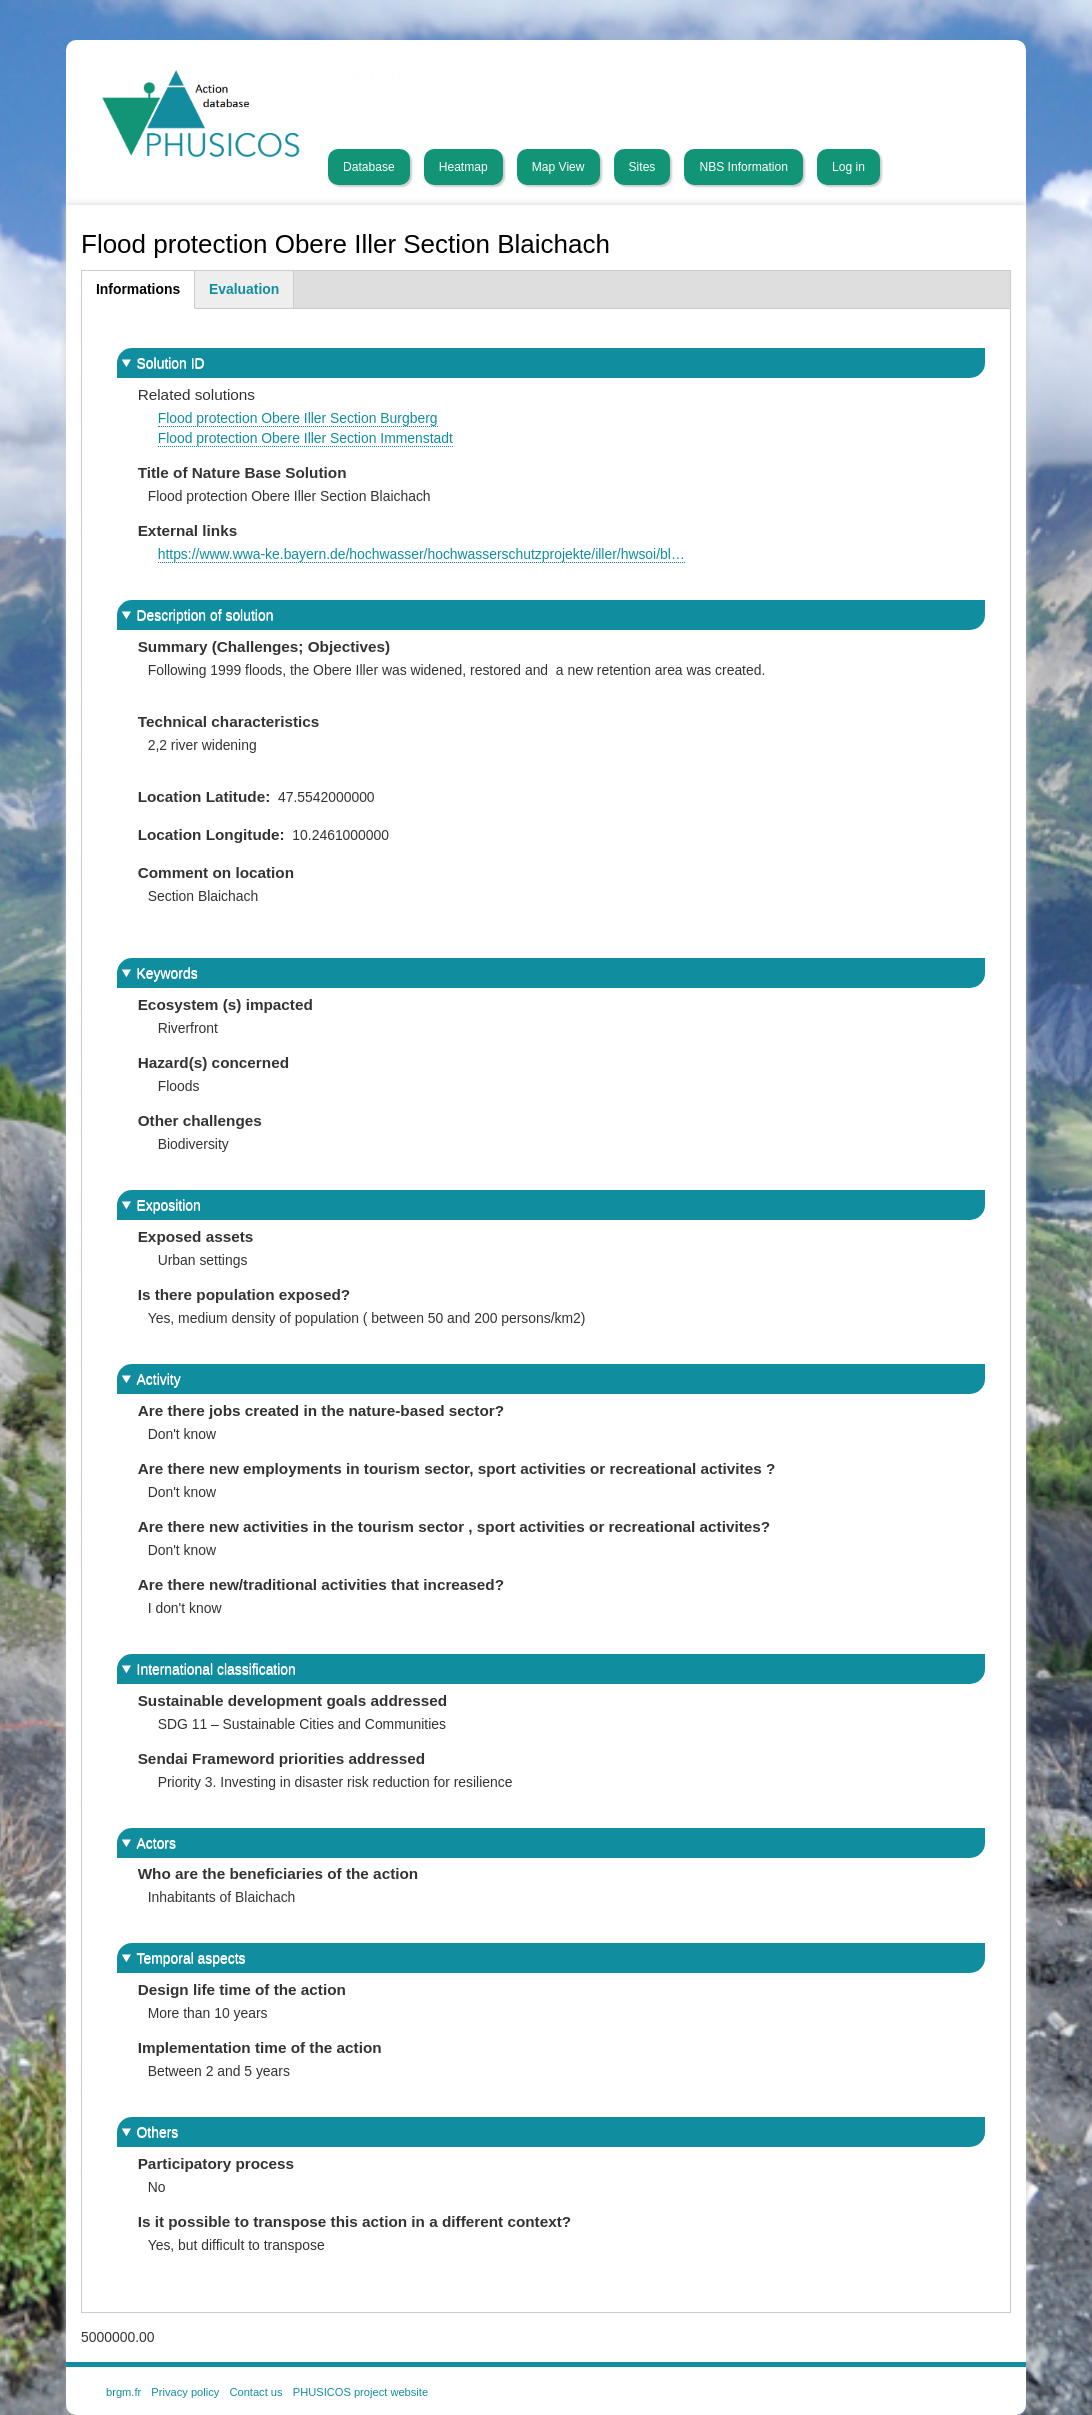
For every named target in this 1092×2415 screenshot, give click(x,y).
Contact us (255, 2392)
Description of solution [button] (205, 615)
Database (369, 167)
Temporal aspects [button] (191, 1958)
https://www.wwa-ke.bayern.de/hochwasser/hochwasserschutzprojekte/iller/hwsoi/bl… (421, 554)
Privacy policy (185, 2392)
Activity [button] (159, 1379)
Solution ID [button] (171, 363)
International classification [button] (216, 1669)
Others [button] (158, 2132)
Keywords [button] (167, 973)
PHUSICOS (387, 77)
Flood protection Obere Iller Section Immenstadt (305, 438)
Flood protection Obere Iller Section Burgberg (298, 418)
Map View (558, 167)
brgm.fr (123, 2392)
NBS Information (743, 167)
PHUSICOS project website (360, 2392)
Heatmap (463, 167)
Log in (848, 167)
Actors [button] (156, 1843)
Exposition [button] (169, 1205)
